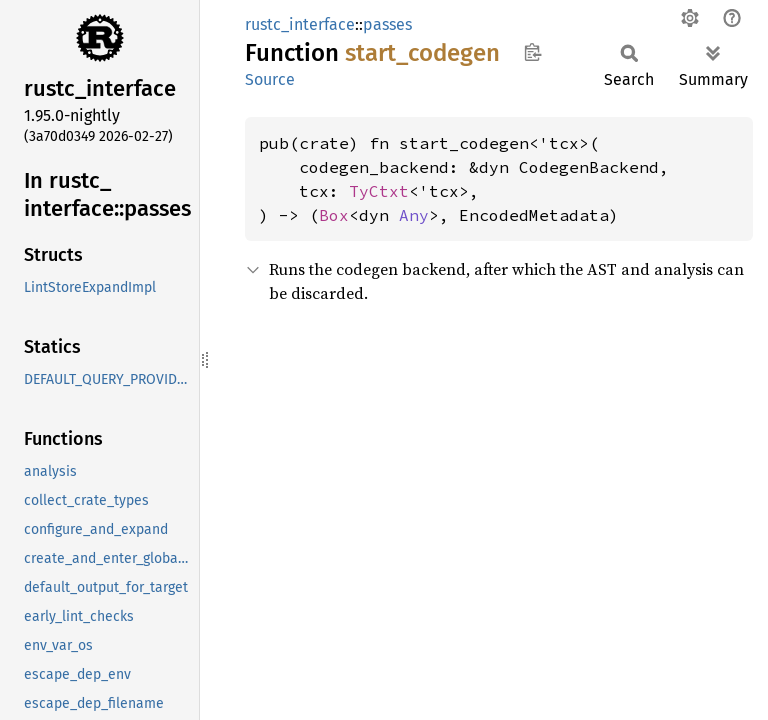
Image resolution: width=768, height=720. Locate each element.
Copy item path (532, 52)
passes (387, 24)
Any (414, 215)
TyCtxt (379, 191)
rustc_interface (300, 24)
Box (334, 215)
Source (270, 79)
